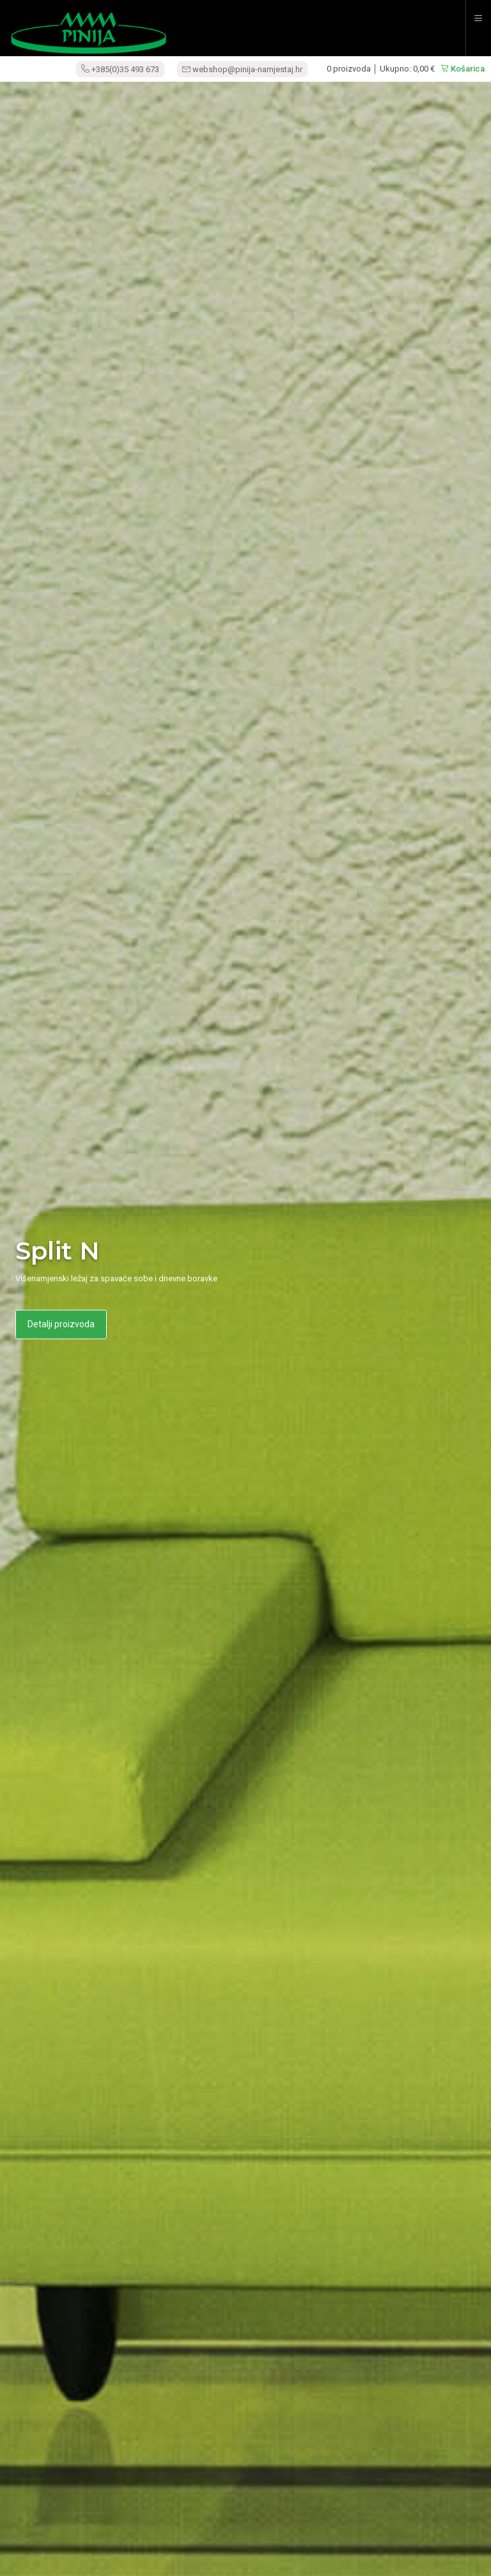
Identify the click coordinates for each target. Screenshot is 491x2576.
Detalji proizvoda (61, 1324)
